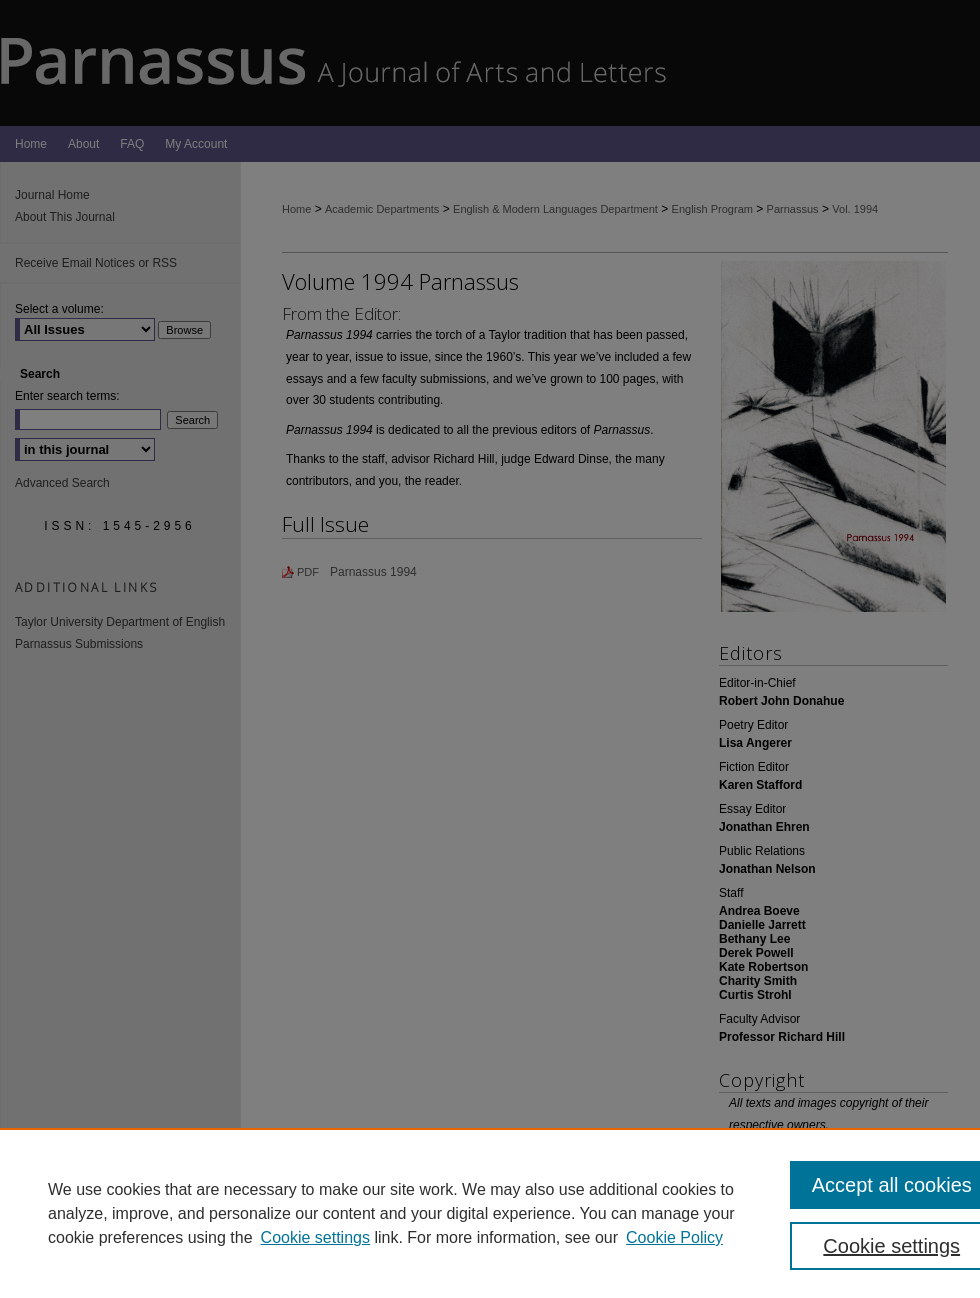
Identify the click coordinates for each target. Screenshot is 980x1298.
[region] (490, 1213)
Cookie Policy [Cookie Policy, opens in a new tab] (674, 1237)
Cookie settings (315, 1237)
